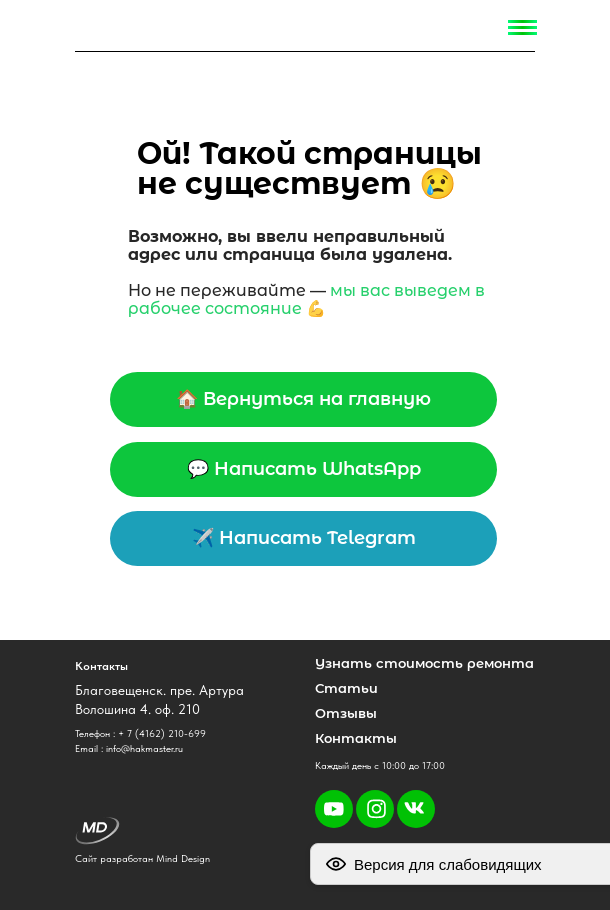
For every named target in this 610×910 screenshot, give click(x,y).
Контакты (356, 738)
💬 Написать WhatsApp (304, 469)
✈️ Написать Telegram (304, 538)
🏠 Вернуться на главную (303, 399)
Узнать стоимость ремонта (424, 663)
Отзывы (346, 713)
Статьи (346, 688)
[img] (92, 27)
